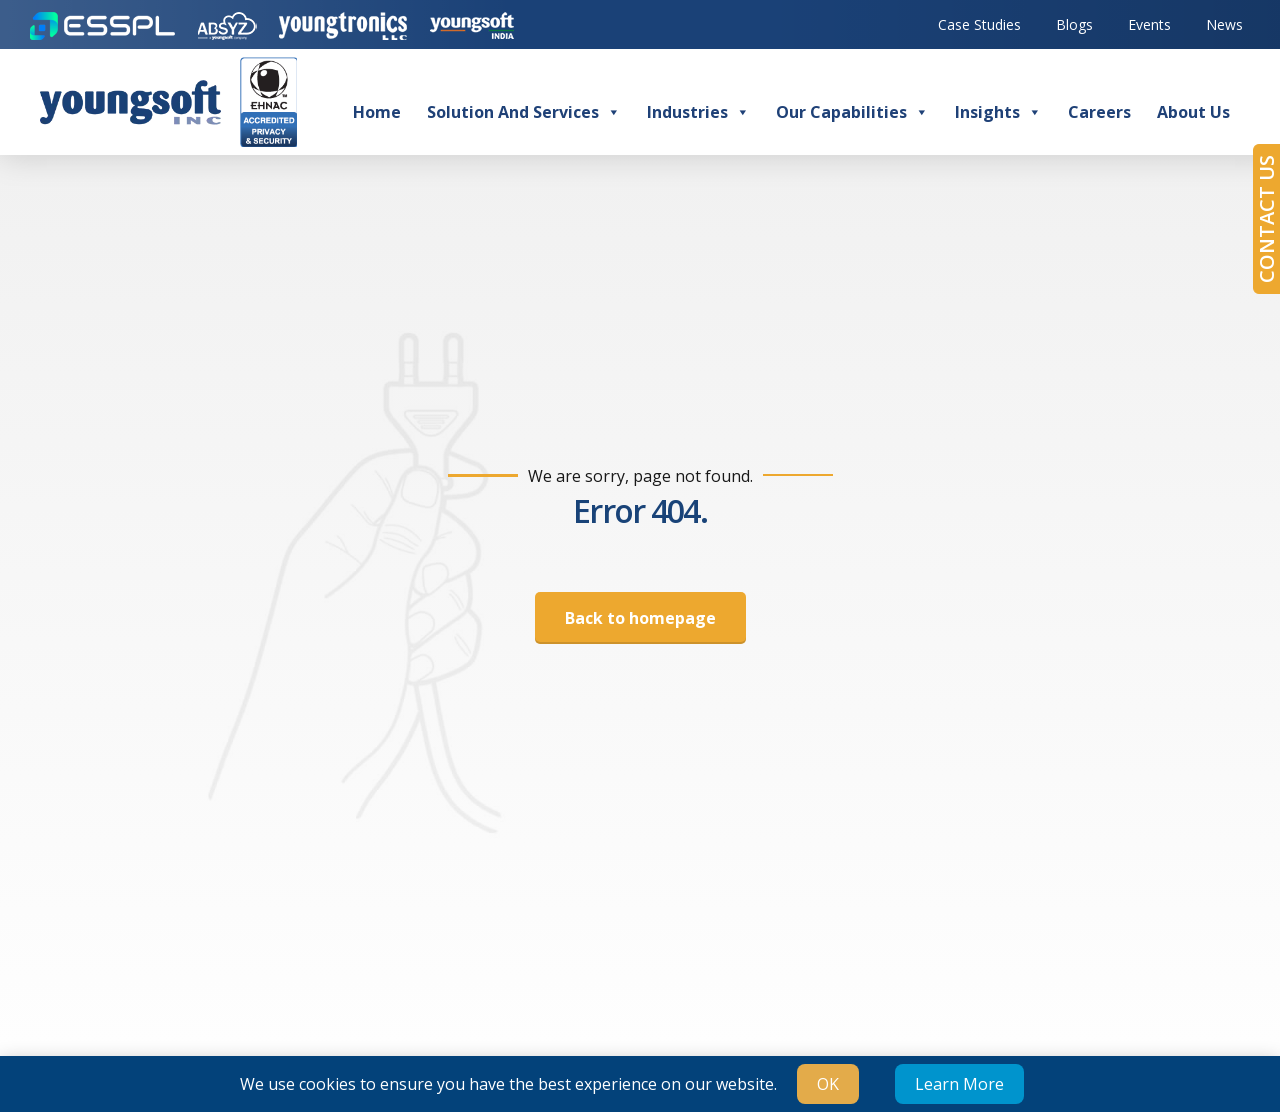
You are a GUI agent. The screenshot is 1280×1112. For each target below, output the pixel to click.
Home (377, 112)
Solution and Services (524, 112)
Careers (1099, 112)
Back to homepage (640, 618)
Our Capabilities (852, 112)
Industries (698, 112)
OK (828, 1084)
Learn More (959, 1084)
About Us (1193, 112)
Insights (998, 112)
